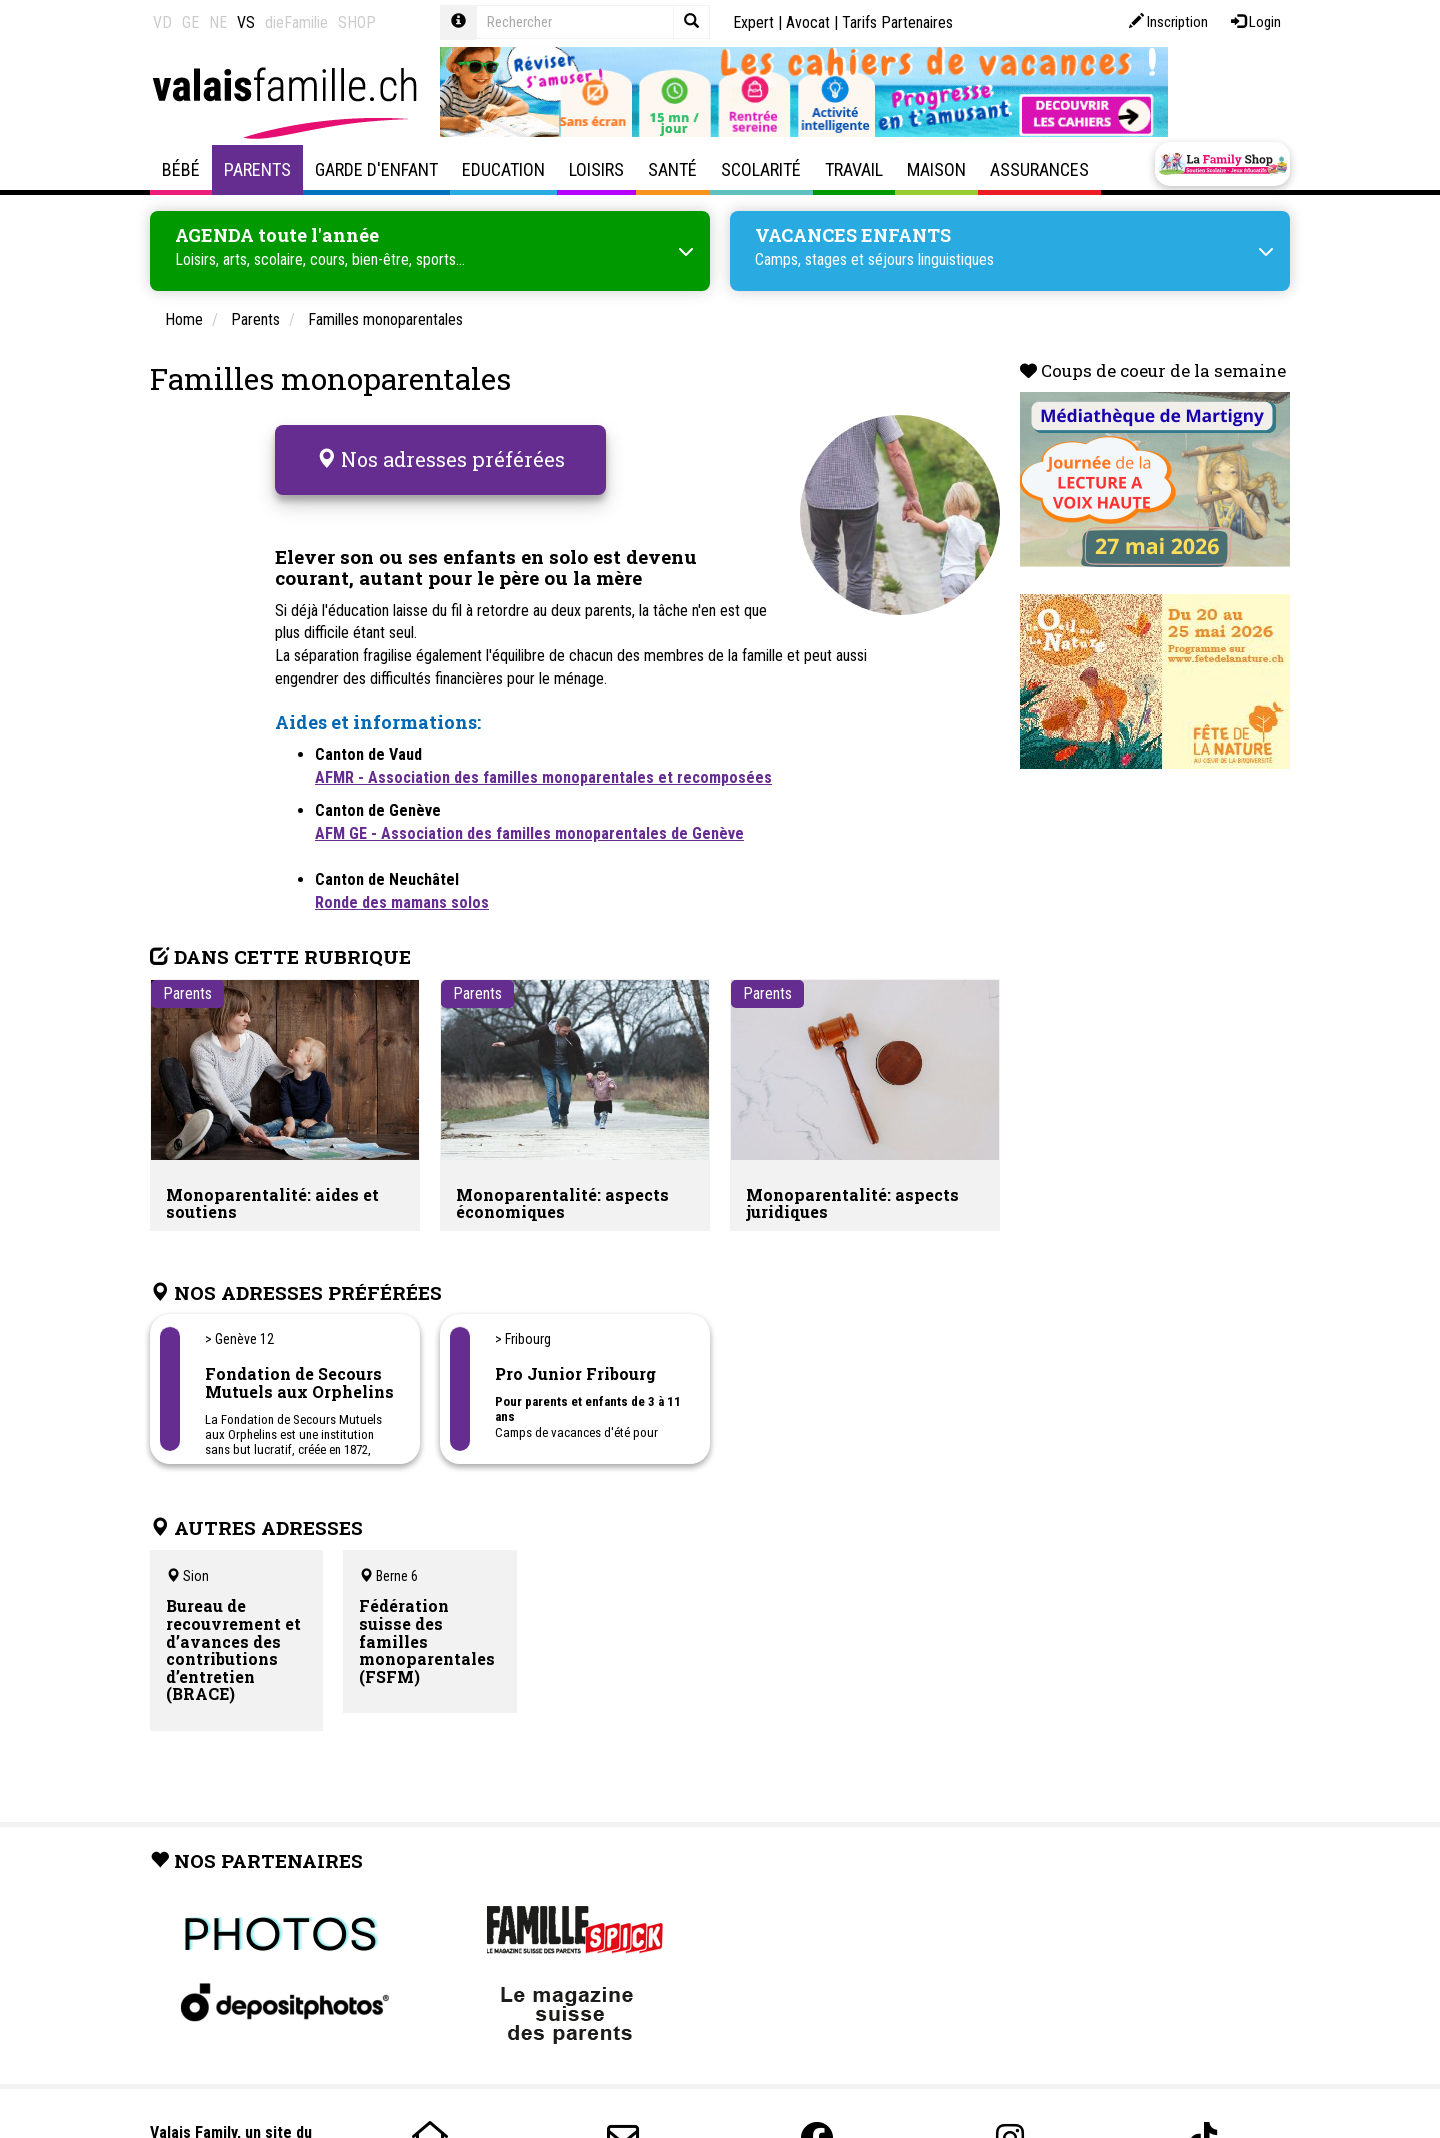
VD (162, 22)
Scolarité (761, 169)
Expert (753, 22)
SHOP (357, 22)
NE (218, 22)
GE (190, 22)
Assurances (1039, 169)
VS (246, 22)
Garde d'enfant (376, 169)
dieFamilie (296, 22)
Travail (854, 169)
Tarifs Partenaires (897, 22)
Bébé (181, 169)
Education (503, 169)
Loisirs (596, 169)
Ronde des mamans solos (402, 888)
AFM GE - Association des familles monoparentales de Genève (529, 819)
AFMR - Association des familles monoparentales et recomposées (543, 763)
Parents (257, 169)
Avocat (808, 22)
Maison (936, 169)
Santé (672, 169)
